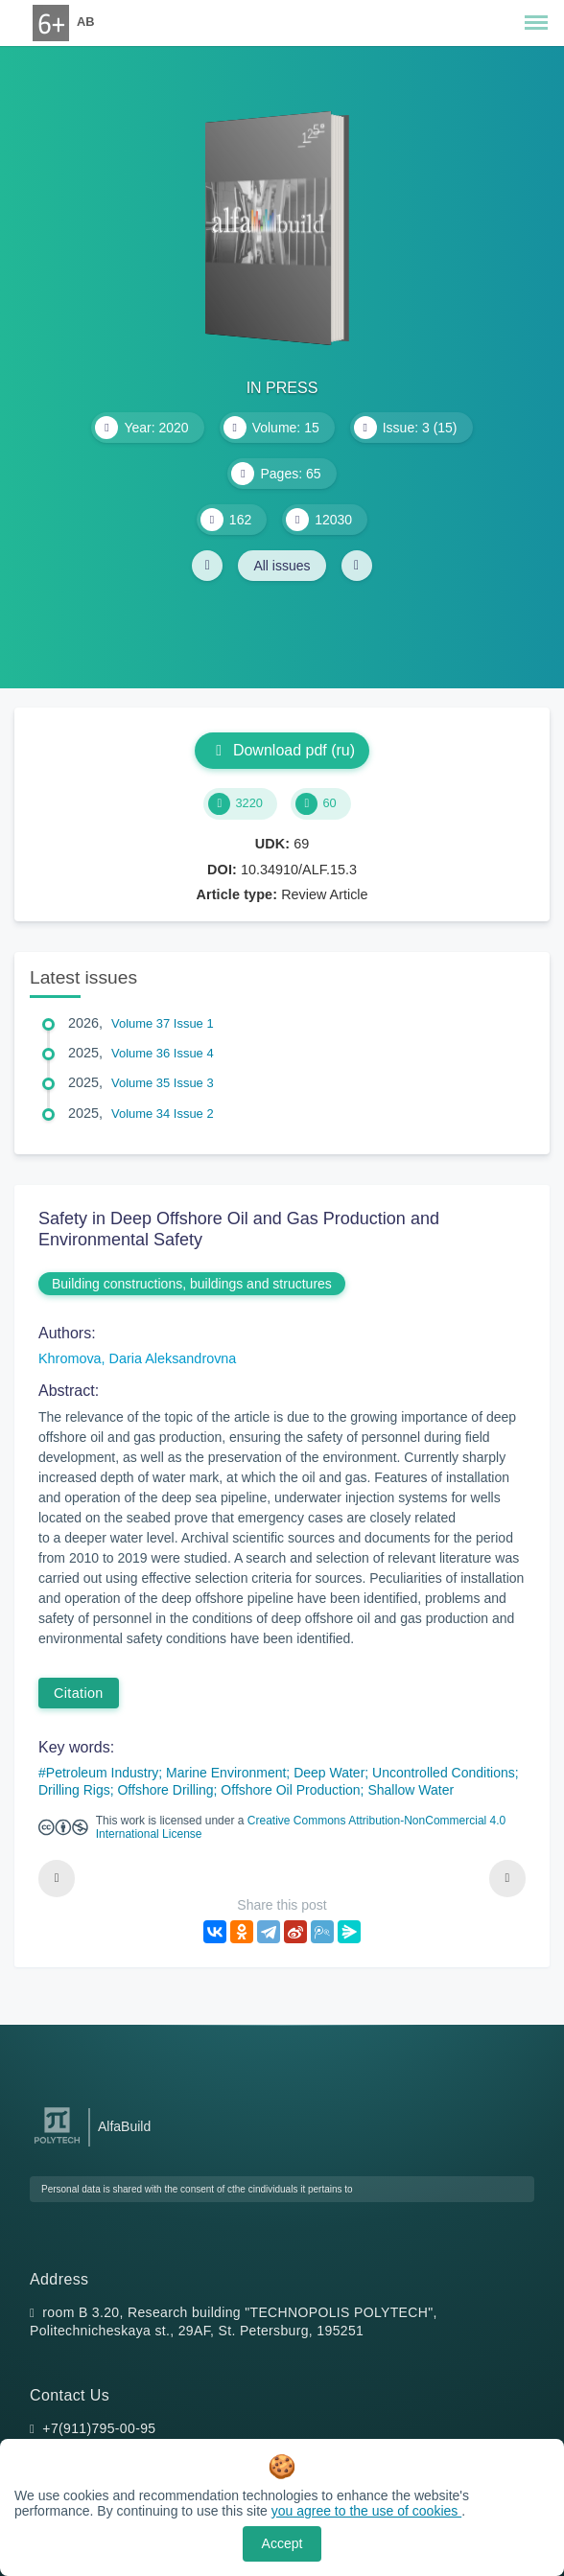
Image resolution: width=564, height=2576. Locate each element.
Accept (282, 2543)
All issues (281, 565)
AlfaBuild (124, 2126)
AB (85, 21)
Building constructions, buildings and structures (192, 1283)
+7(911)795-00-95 (98, 2428)
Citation (79, 1693)
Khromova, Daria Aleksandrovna (137, 1358)
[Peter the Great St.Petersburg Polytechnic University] (57, 2144)
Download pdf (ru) (282, 750)
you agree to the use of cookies (366, 2510)
